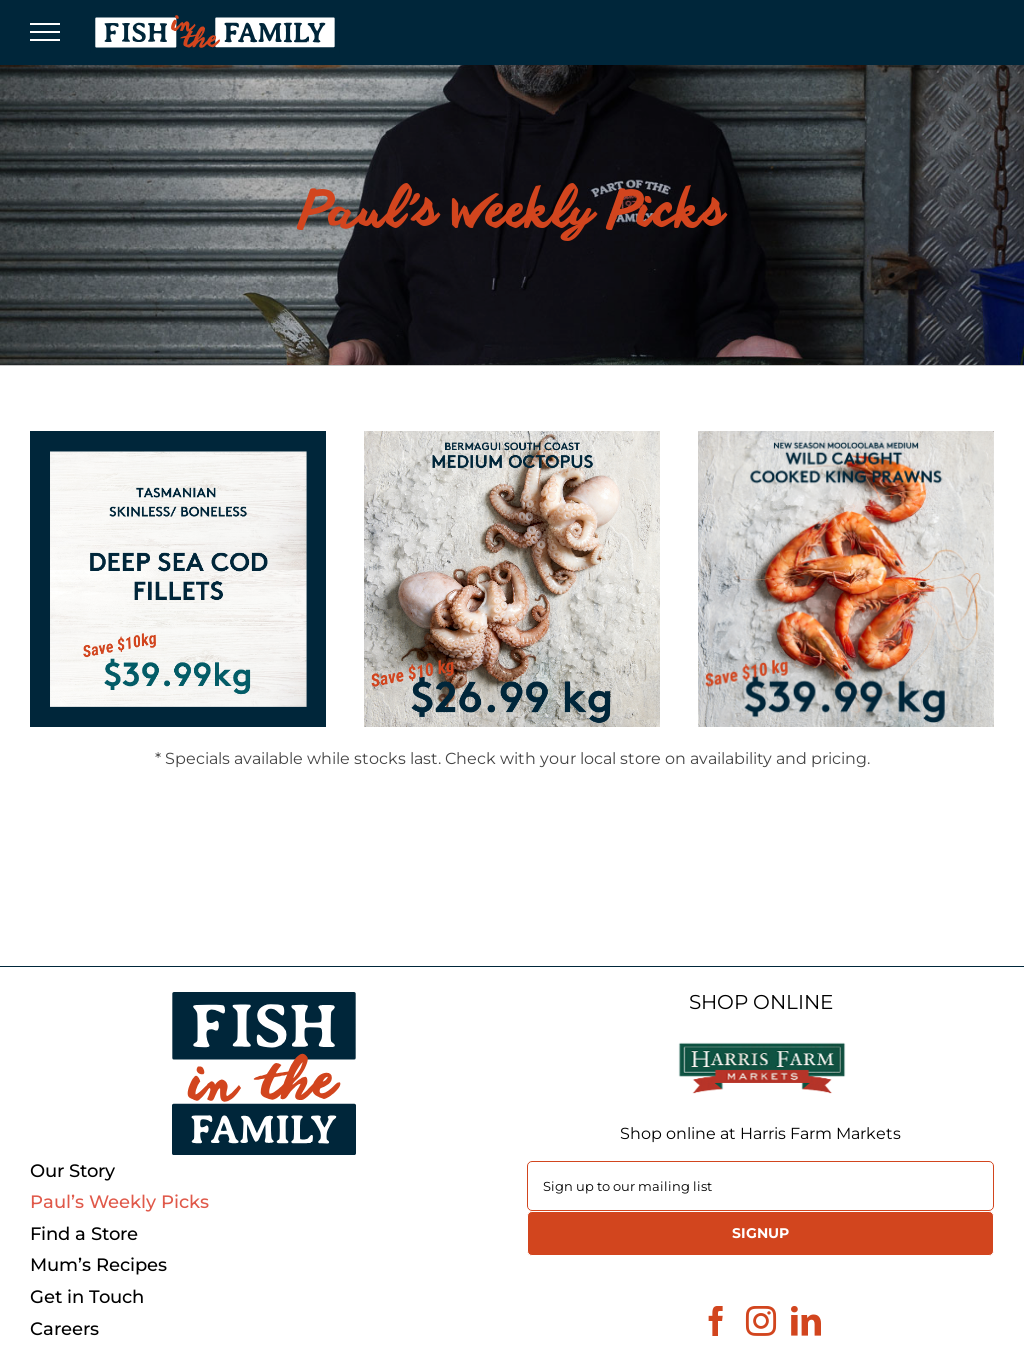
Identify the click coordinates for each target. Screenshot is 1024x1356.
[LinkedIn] (806, 1321)
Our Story (72, 1171)
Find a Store (84, 1234)
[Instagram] (761, 1321)
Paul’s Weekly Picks (119, 1202)
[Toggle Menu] (45, 32)
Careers (64, 1329)
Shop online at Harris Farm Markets (760, 1133)
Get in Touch (87, 1297)
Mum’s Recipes (98, 1265)
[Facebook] (716, 1321)
